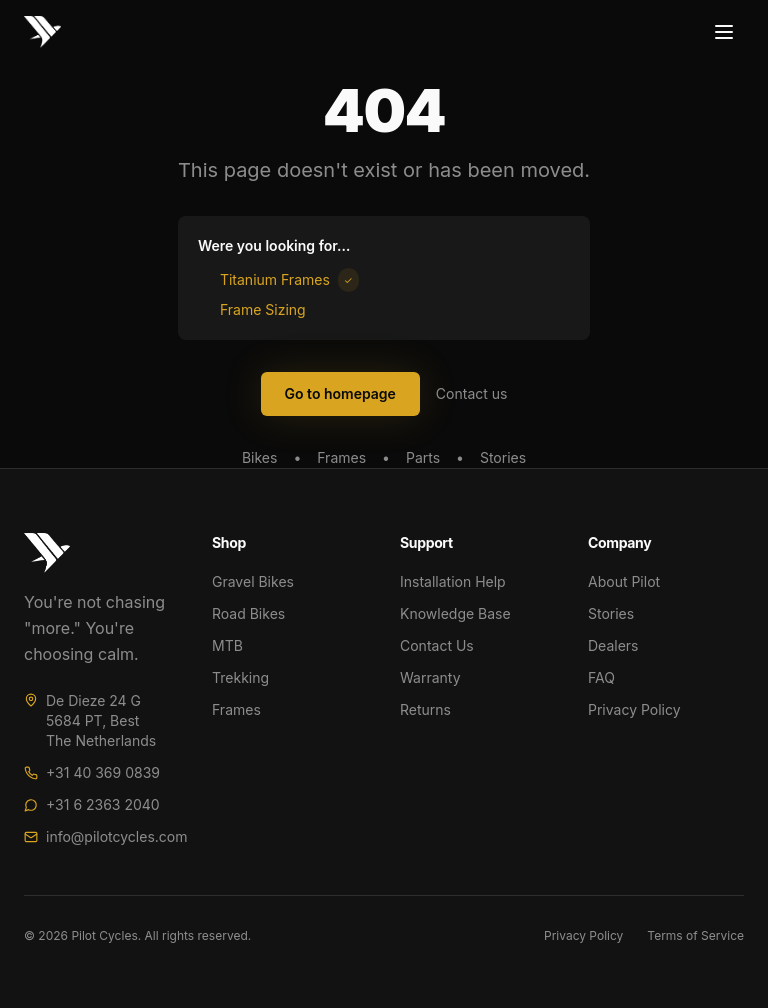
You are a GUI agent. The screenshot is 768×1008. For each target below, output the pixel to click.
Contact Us (437, 645)
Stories (503, 457)
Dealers (613, 645)
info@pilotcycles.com (117, 836)
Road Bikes (248, 613)
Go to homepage (340, 393)
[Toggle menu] (724, 32)
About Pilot (624, 581)
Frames (341, 457)
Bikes (259, 457)
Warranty (430, 677)
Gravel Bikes (253, 581)
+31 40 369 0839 (103, 772)
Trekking (240, 677)
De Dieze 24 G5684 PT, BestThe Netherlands (101, 720)
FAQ (601, 677)
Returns (425, 709)
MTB (227, 645)
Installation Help (453, 581)
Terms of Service (695, 935)
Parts (423, 457)
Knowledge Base (455, 613)
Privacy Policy (634, 709)
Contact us (472, 393)
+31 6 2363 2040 (103, 804)
